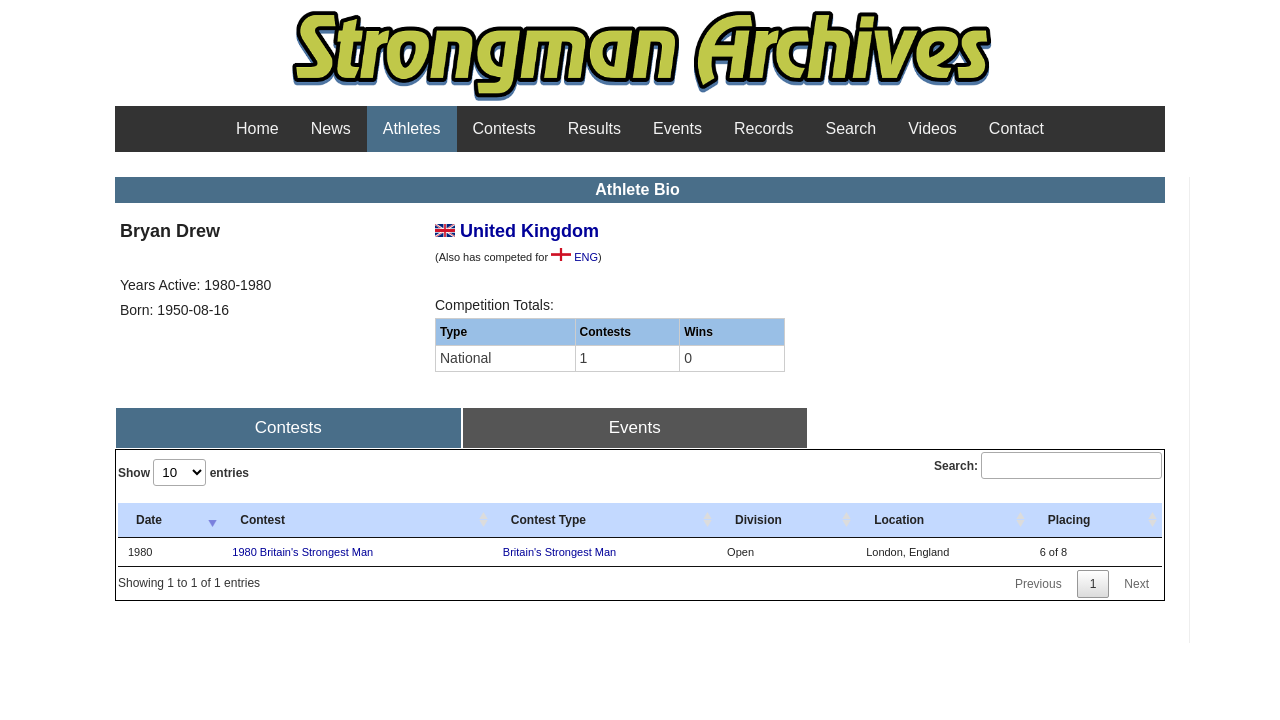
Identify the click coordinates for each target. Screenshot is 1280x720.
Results (594, 128)
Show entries (183, 473)
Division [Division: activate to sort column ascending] (758, 520)
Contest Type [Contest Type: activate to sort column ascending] (548, 520)
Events (677, 128)
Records (764, 128)
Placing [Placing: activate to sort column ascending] (1069, 520)
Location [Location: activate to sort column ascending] (899, 520)
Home (257, 128)
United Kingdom (517, 231)
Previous (1038, 584)
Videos (932, 128)
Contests (504, 128)
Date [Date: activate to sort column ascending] (149, 520)
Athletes (412, 128)
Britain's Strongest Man (559, 552)
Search (851, 128)
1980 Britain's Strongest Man (302, 552)
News (331, 128)
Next (1136, 584)
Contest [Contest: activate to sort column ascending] (262, 520)
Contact (1016, 128)
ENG (574, 257)
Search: (1048, 466)
